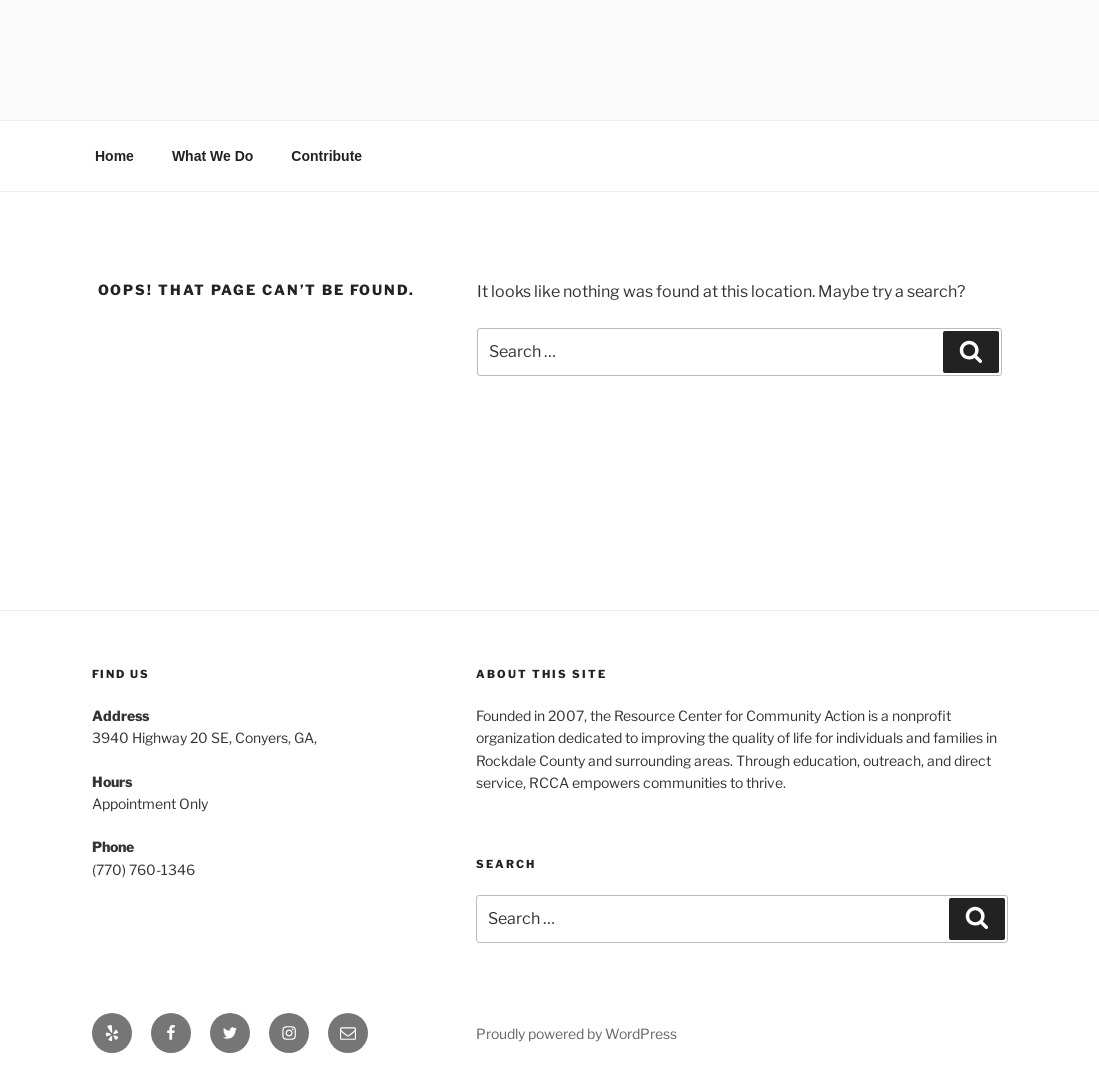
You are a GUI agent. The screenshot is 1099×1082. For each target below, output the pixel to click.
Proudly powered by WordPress (576, 1033)
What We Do (212, 156)
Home (114, 156)
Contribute (326, 156)
